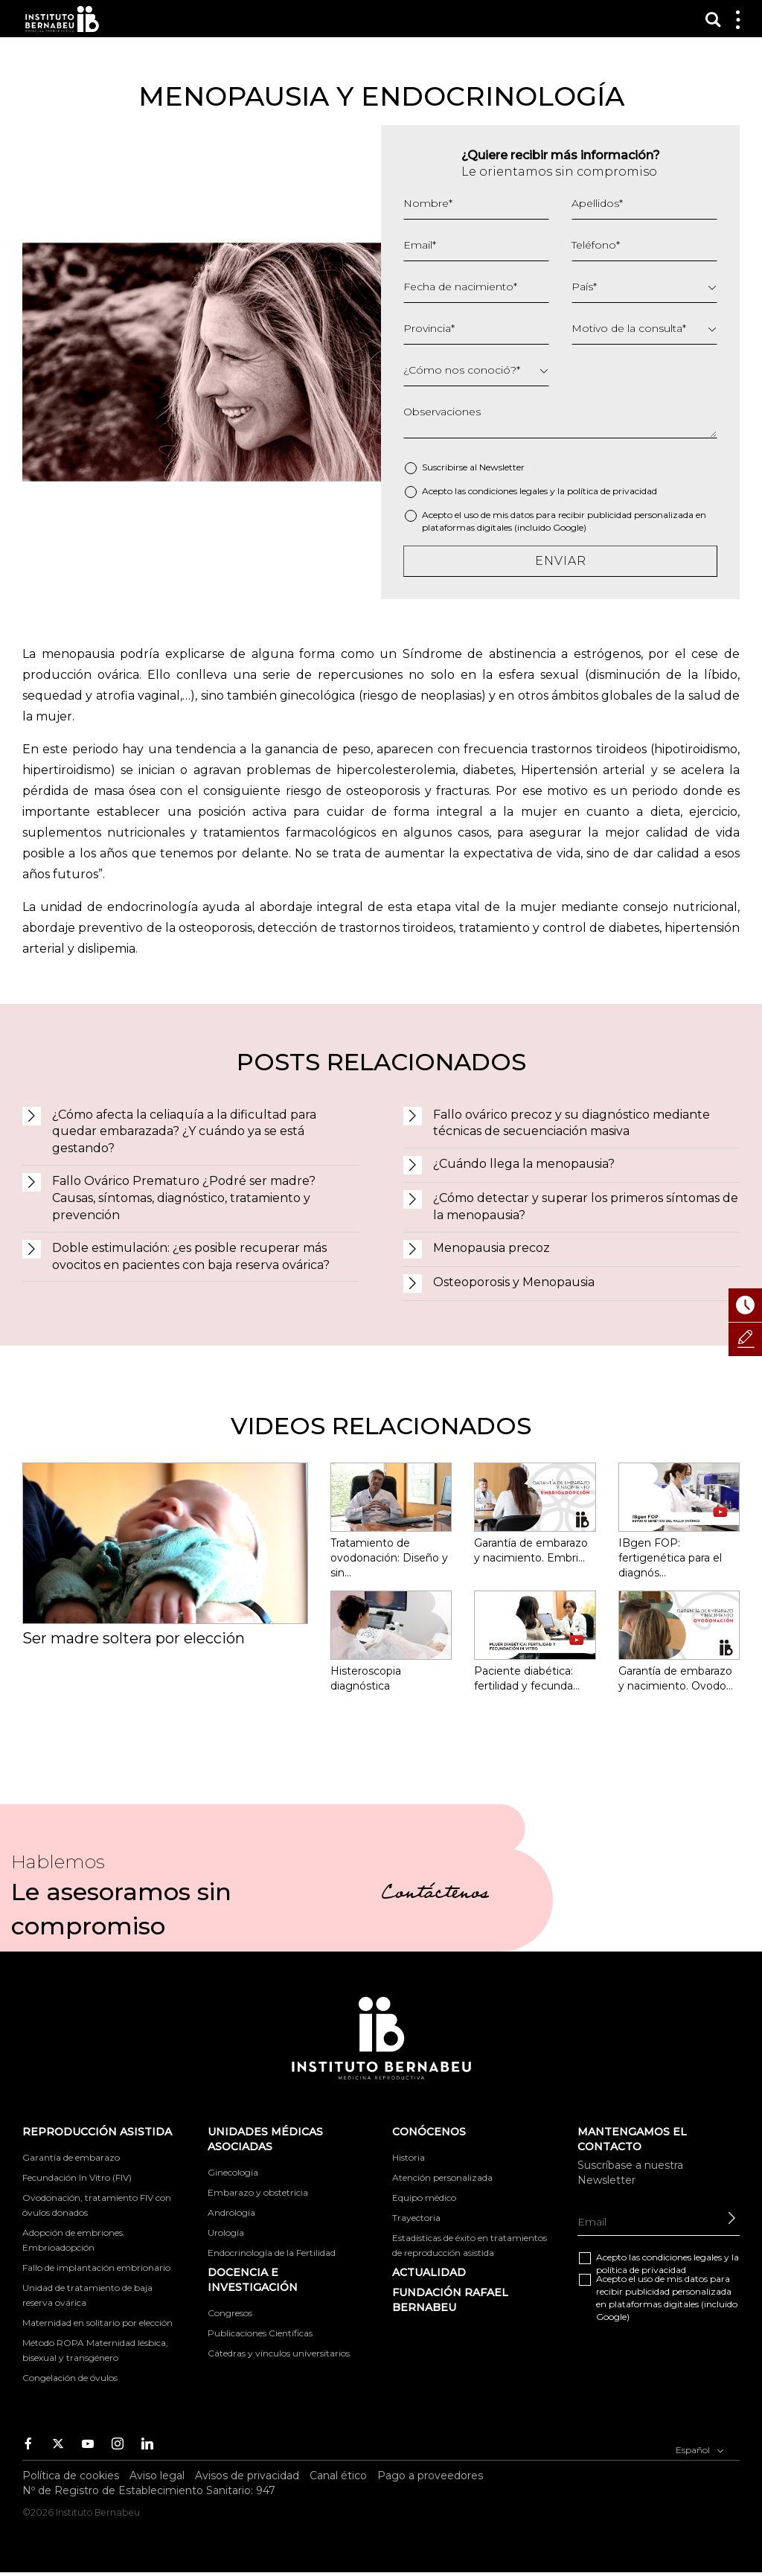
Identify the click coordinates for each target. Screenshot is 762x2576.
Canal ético (338, 2475)
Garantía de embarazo (71, 2157)
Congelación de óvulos (70, 2377)
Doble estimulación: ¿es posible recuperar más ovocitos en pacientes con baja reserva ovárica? (191, 1256)
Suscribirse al (473, 467)
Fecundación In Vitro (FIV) (77, 2177)
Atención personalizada (442, 2177)
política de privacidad (612, 490)
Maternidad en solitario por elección (97, 2322)
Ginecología (233, 2172)
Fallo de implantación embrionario (96, 2267)
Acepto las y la (539, 490)
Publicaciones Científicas (260, 2333)
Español (700, 2448)
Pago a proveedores (430, 2475)
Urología (226, 2232)
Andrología (231, 2212)
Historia (408, 2157)
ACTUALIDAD (429, 2272)
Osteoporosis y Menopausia (514, 1282)
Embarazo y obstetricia (258, 2192)
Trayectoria (416, 2217)
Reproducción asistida (97, 2131)
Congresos (230, 2312)
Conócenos (429, 2131)
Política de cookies (70, 2475)
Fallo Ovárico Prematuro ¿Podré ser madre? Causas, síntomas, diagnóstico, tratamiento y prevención (184, 1198)
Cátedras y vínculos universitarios (279, 2353)
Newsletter (502, 467)
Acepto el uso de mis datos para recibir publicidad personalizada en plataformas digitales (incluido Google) (564, 521)
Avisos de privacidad (247, 2475)
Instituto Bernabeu (62, 19)
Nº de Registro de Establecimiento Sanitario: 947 (148, 2490)
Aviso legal (157, 2475)
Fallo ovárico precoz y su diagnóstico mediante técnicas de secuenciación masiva (571, 1123)
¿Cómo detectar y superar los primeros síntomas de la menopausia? (585, 1206)
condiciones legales (508, 490)
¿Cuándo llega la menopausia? (524, 1164)
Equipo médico (424, 2197)
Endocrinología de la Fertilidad (272, 2252)
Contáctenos (435, 1895)
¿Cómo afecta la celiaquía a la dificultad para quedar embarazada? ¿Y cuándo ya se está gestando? (184, 1132)
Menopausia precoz (491, 1248)
